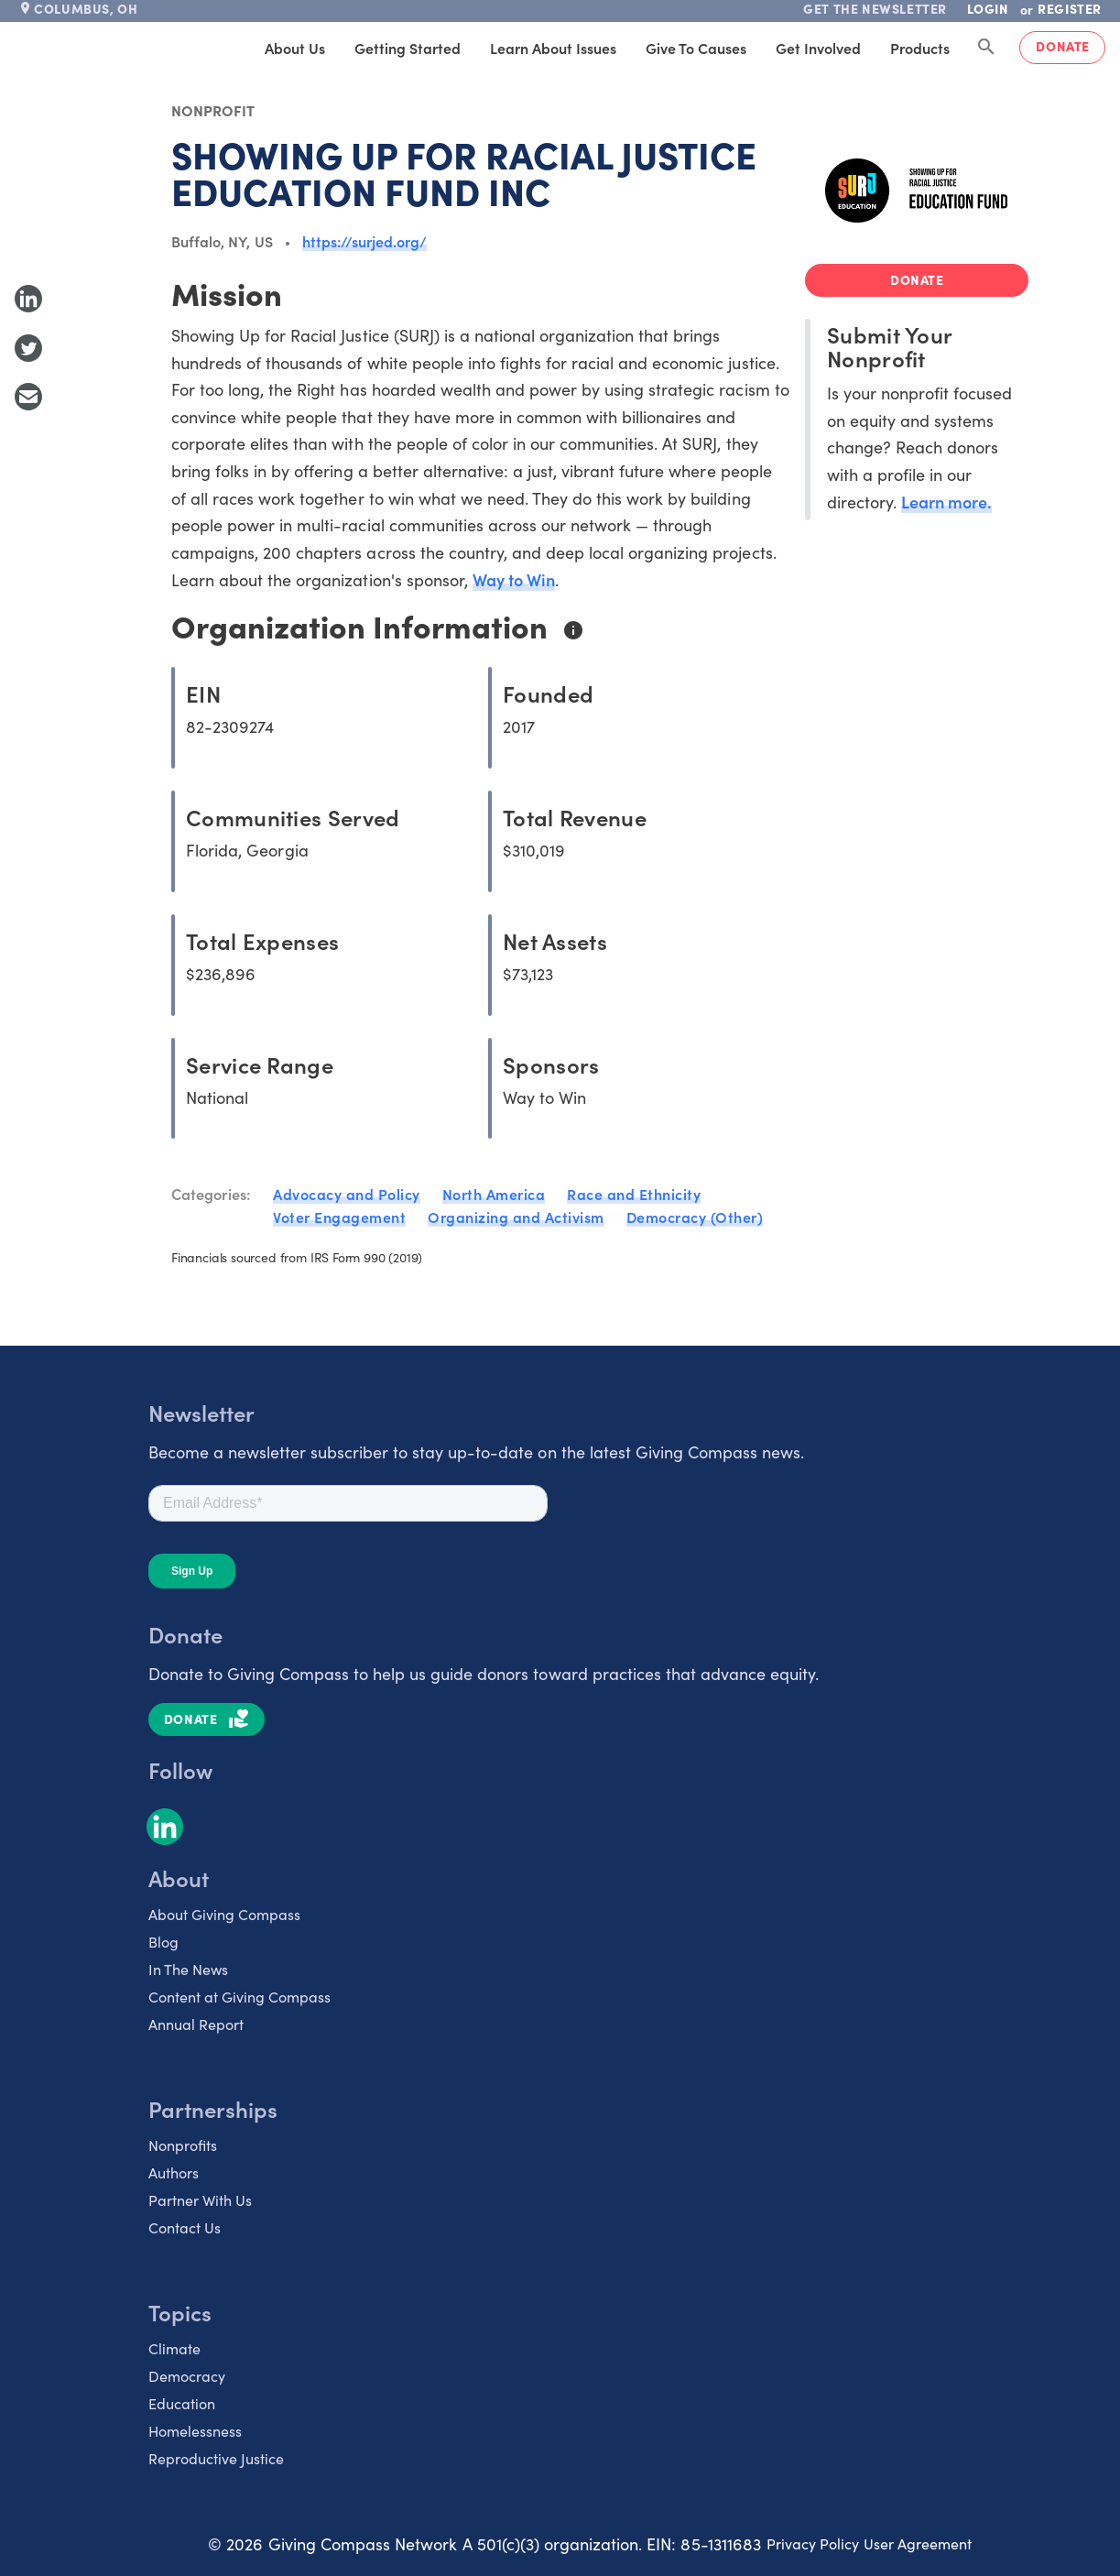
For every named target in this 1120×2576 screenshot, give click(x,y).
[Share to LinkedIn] (28, 298)
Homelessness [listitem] (195, 2430)
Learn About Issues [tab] (553, 48)
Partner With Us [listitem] (200, 2200)
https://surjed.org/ (365, 241)
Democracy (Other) (695, 1216)
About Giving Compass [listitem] (224, 1914)
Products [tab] (920, 48)
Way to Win (514, 579)
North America (494, 1194)
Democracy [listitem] (186, 2375)
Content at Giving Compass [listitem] (239, 1996)
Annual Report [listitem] (196, 2024)
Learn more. (946, 501)
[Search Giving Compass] (986, 48)
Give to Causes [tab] (696, 48)
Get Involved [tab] (818, 48)
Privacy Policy (813, 2543)
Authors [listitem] (173, 2172)
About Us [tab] (295, 48)
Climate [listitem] (174, 2348)
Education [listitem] (181, 2403)
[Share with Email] (28, 396)
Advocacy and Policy (346, 1194)
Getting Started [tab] (407, 48)
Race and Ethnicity (634, 1194)
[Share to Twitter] (28, 348)
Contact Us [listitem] (184, 2227)
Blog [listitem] (163, 1941)
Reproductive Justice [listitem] (216, 2458)
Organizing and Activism (516, 1216)
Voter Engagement (339, 1216)
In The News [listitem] (188, 1969)
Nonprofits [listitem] (182, 2145)
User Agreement (918, 2543)
